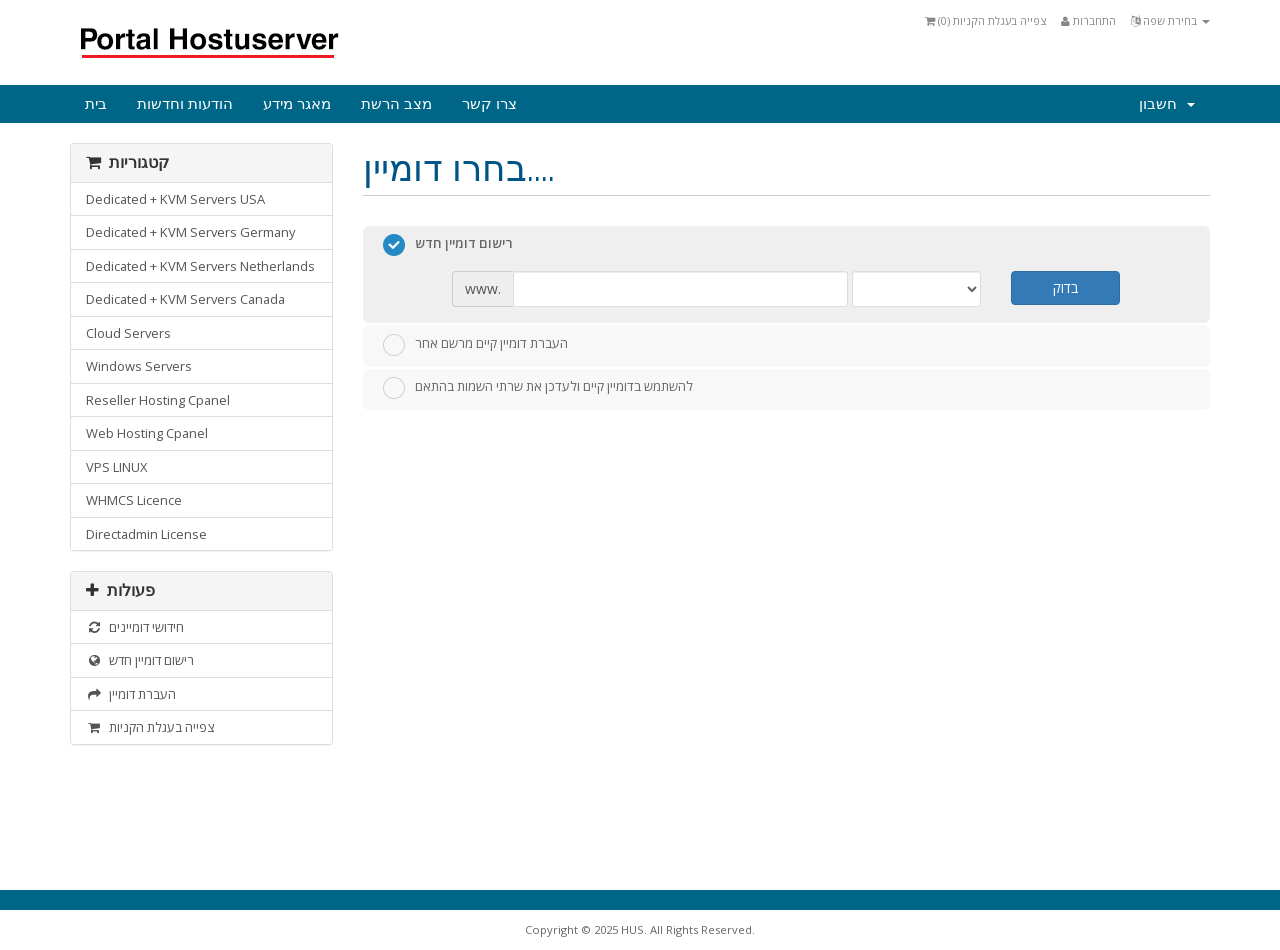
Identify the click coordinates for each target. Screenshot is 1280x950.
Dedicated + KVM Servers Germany (190, 232)
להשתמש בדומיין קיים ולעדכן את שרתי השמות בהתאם (538, 388)
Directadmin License (146, 534)
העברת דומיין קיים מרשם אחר (475, 345)
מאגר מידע (297, 104)
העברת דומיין (131, 694)
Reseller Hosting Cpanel (158, 400)
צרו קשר (489, 104)
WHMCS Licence (134, 500)
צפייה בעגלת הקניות (150, 727)
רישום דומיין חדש (140, 660)
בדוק (1065, 287)
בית (96, 104)
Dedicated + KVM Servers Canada (185, 299)
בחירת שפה (1170, 20)
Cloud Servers (128, 333)
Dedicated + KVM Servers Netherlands (200, 266)
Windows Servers (139, 366)
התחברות (1088, 20)
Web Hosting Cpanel (147, 433)
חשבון (1167, 104)
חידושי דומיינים (135, 627)
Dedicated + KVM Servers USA (175, 199)
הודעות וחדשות (185, 104)
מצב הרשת (396, 104)
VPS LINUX (116, 467)
